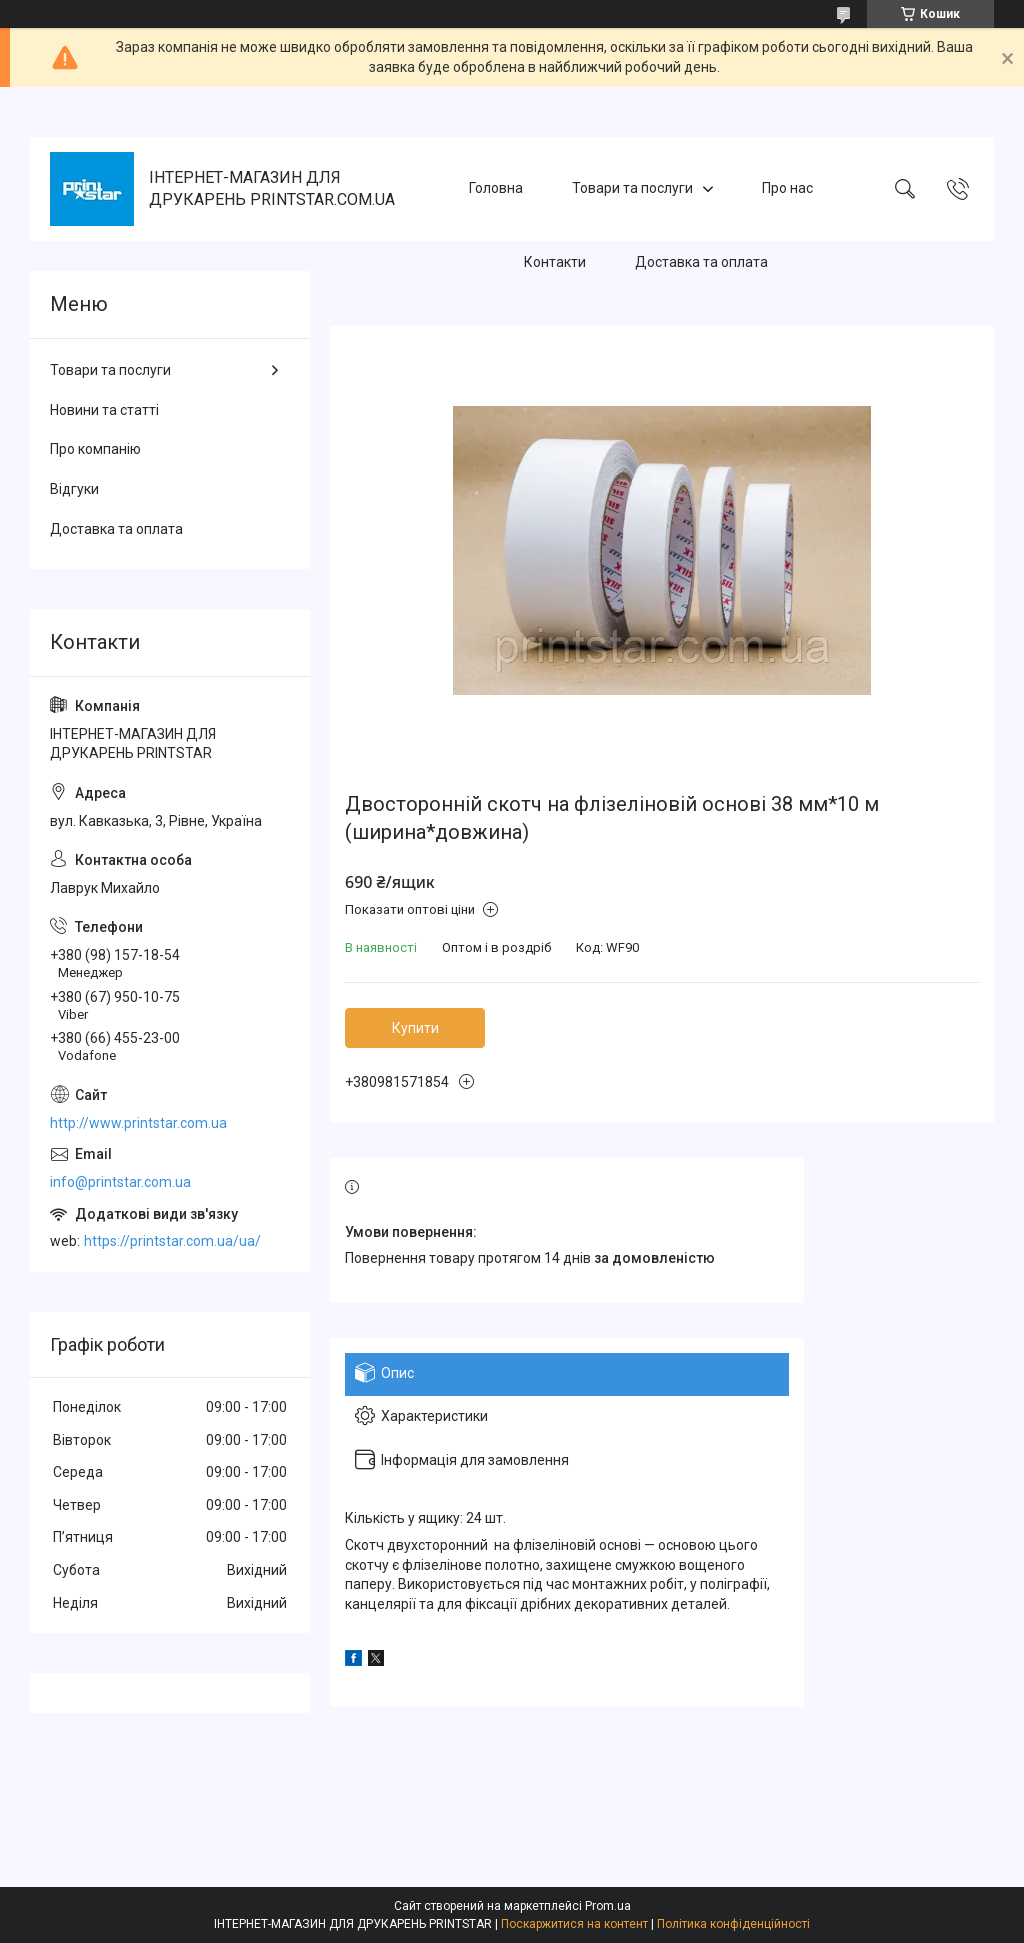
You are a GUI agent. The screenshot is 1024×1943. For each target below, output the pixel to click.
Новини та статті (104, 410)
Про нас (787, 188)
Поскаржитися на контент (574, 1924)
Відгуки (74, 489)
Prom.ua (608, 1906)
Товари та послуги (632, 188)
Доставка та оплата (701, 262)
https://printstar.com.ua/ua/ (172, 1241)
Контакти (555, 262)
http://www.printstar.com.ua (138, 1123)
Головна (496, 188)
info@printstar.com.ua (120, 1182)
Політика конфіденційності (733, 1924)
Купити (415, 1028)
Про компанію (95, 449)
